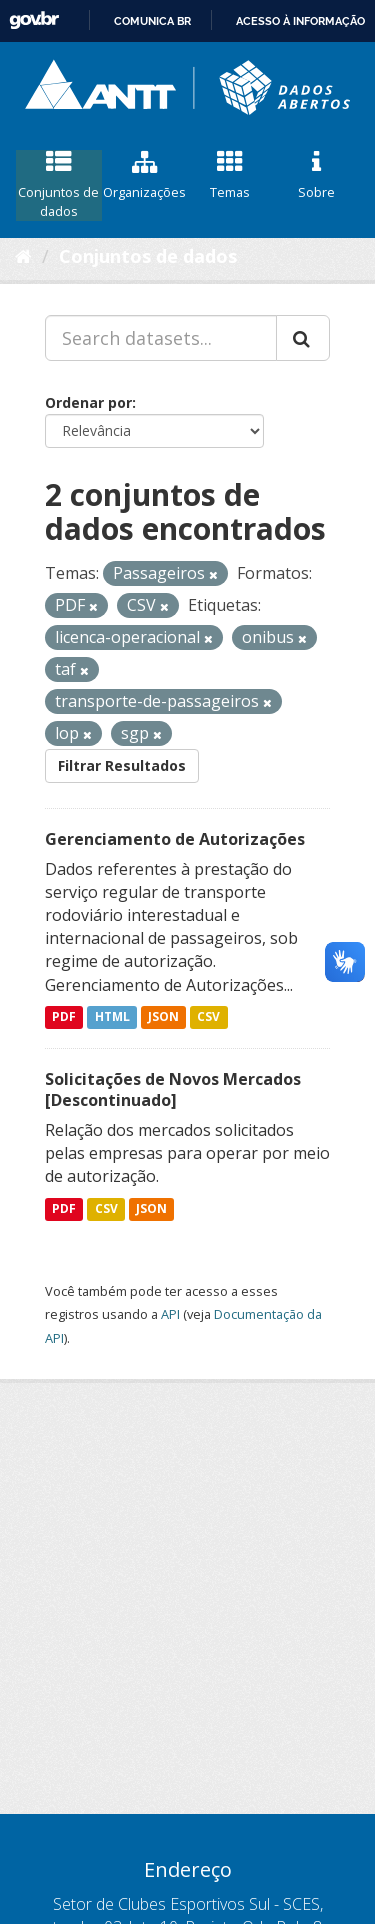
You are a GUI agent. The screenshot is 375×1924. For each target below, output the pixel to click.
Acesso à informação (300, 21)
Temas (231, 176)
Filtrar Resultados (122, 765)
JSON (163, 1017)
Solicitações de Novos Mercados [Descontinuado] (173, 1089)
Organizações (145, 176)
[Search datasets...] (161, 338)
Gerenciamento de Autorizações (175, 839)
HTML (112, 1017)
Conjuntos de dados (59, 185)
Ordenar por (88, 402)
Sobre (316, 176)
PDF (64, 1017)
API (170, 1314)
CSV (208, 1017)
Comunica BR (152, 21)
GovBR (34, 20)
